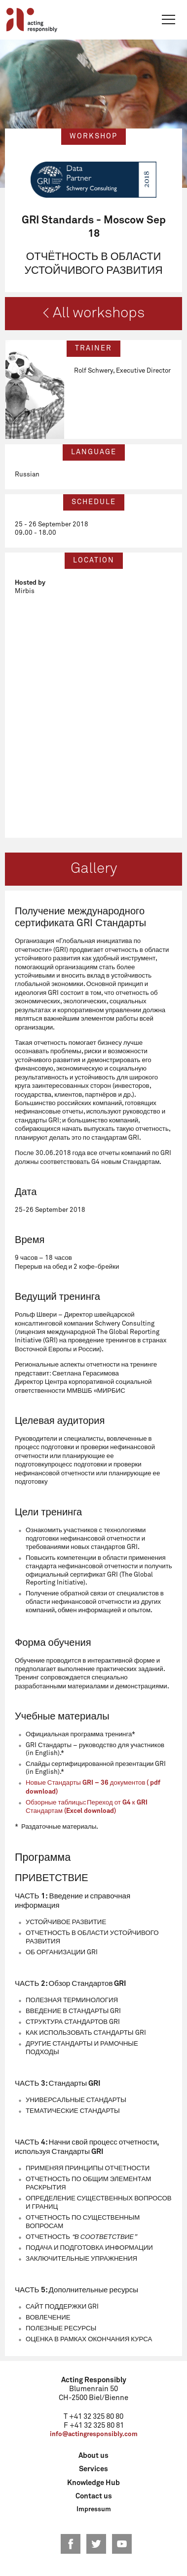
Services (93, 2469)
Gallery (94, 868)
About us (93, 2455)
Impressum (93, 2509)
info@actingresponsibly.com (94, 2434)
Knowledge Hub (93, 2483)
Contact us (93, 2496)
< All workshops (93, 313)
